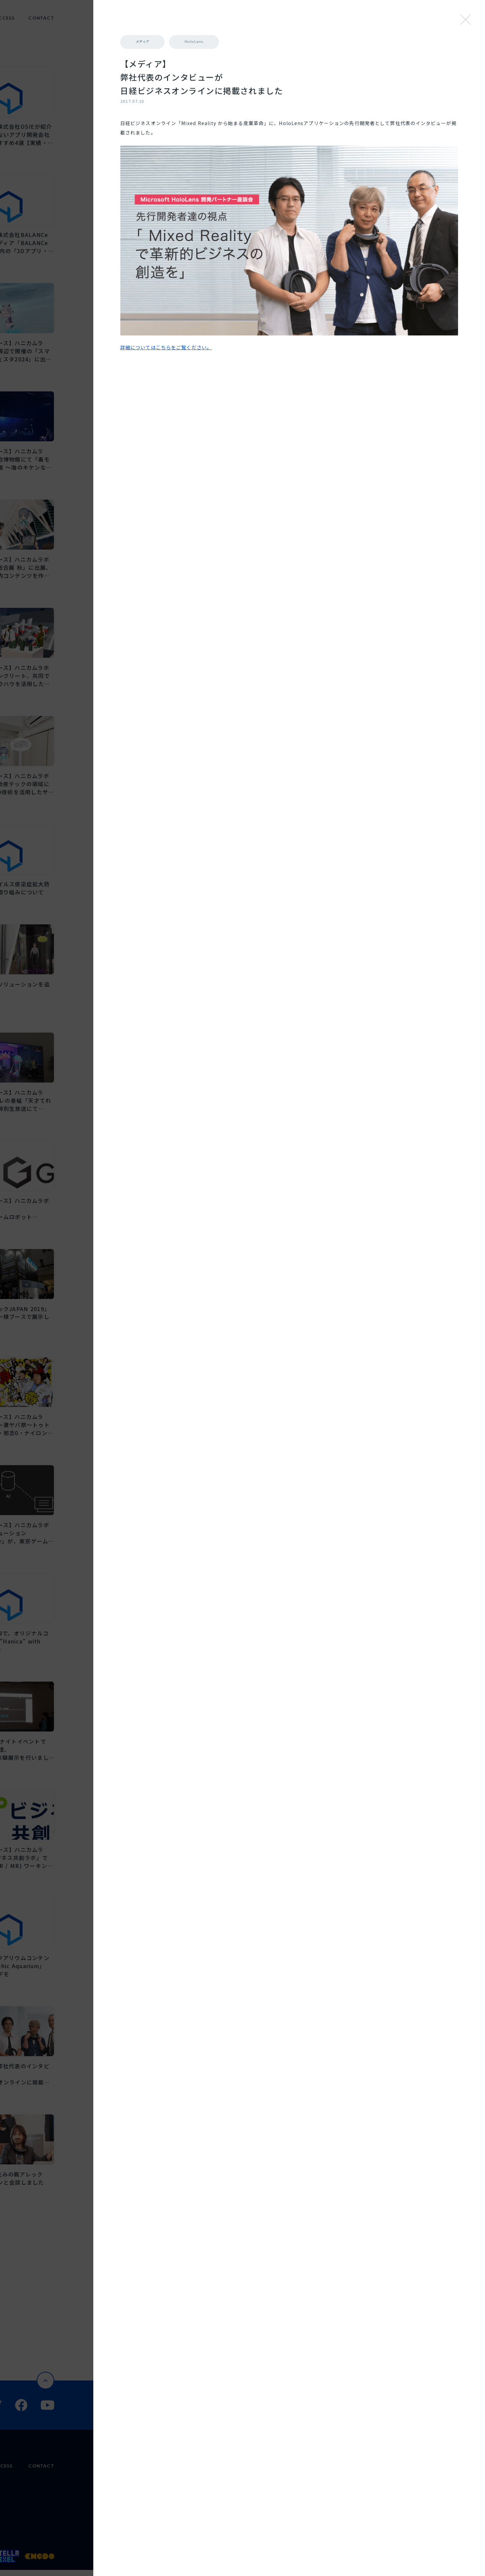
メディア (292, 42)
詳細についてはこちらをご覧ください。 (315, 265)
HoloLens (346, 42)
